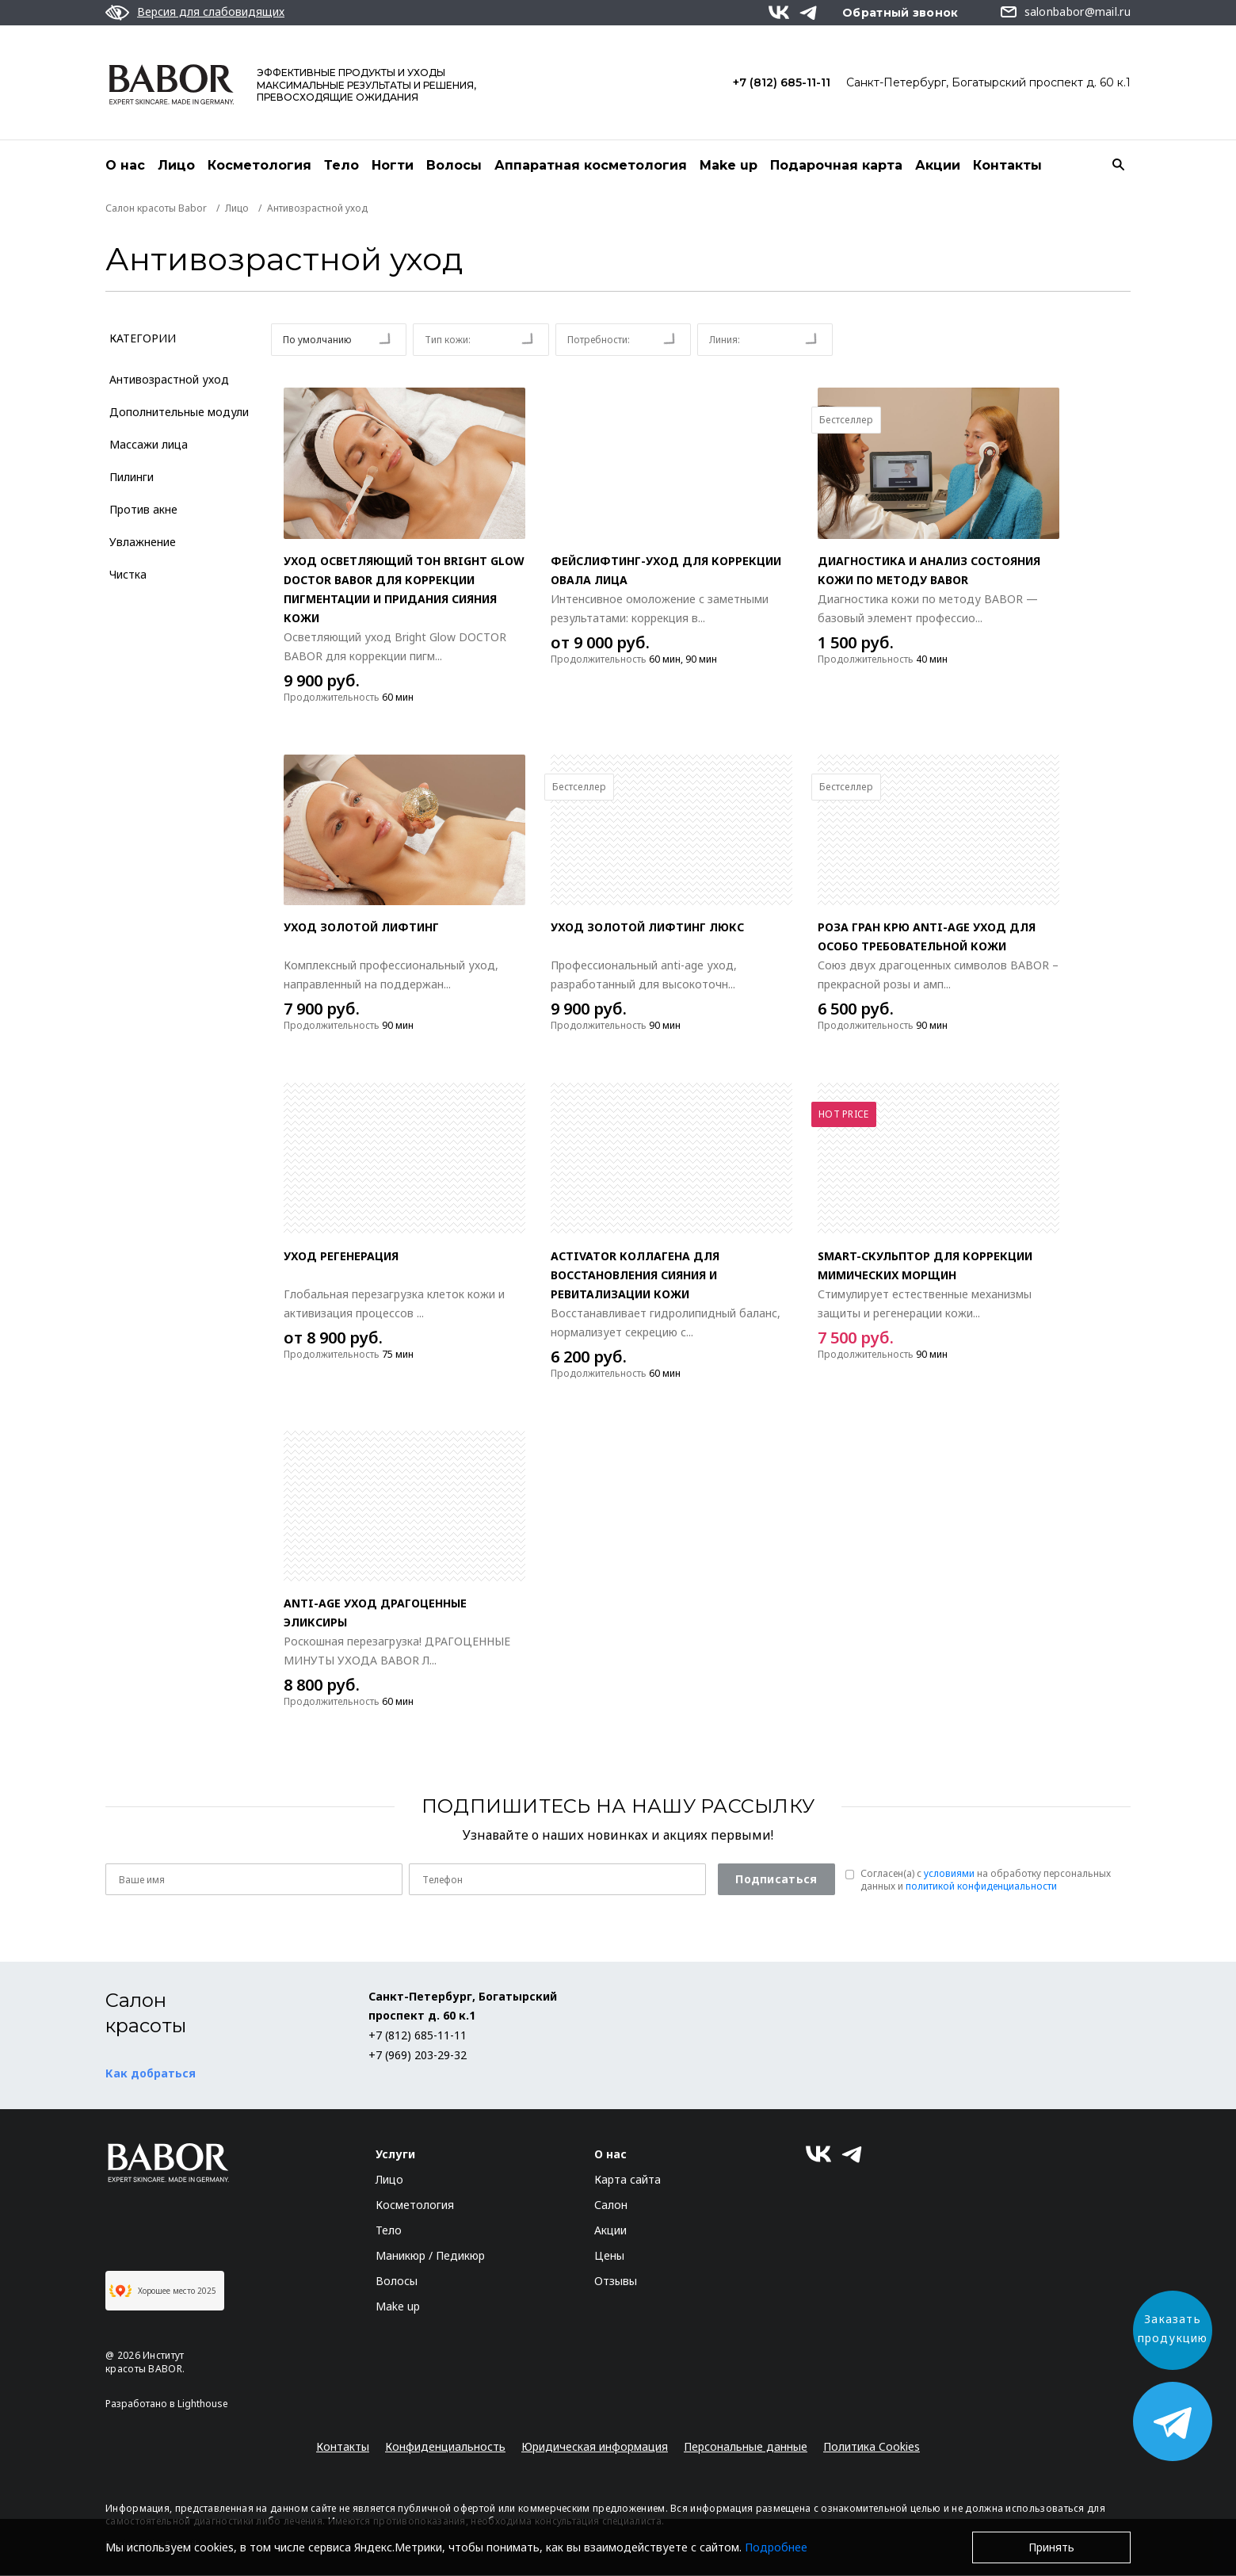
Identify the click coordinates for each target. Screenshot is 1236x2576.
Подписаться (776, 1879)
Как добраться (150, 2073)
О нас (125, 165)
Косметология (259, 165)
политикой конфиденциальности (981, 1887)
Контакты (1007, 165)
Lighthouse (202, 2404)
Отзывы (615, 2281)
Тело (341, 165)
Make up (728, 165)
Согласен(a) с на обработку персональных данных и (985, 1881)
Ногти (393, 165)
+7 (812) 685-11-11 (781, 82)
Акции (937, 165)
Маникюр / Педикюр (430, 2256)
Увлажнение (142, 542)
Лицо (176, 165)
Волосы (454, 165)
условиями (949, 1874)
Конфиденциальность (445, 2447)
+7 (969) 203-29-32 (417, 2055)
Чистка (128, 575)
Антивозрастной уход (169, 380)
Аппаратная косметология (590, 165)
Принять (1051, 2547)
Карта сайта (627, 2180)
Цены (609, 2256)
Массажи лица (148, 445)
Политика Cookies (871, 2447)
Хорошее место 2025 (162, 2291)
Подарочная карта (836, 165)
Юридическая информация (594, 2447)
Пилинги (131, 477)
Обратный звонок (900, 13)
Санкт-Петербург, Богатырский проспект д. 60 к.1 (988, 82)
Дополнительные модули (179, 412)
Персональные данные (745, 2447)
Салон (611, 2205)
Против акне (143, 510)
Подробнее (776, 2547)
